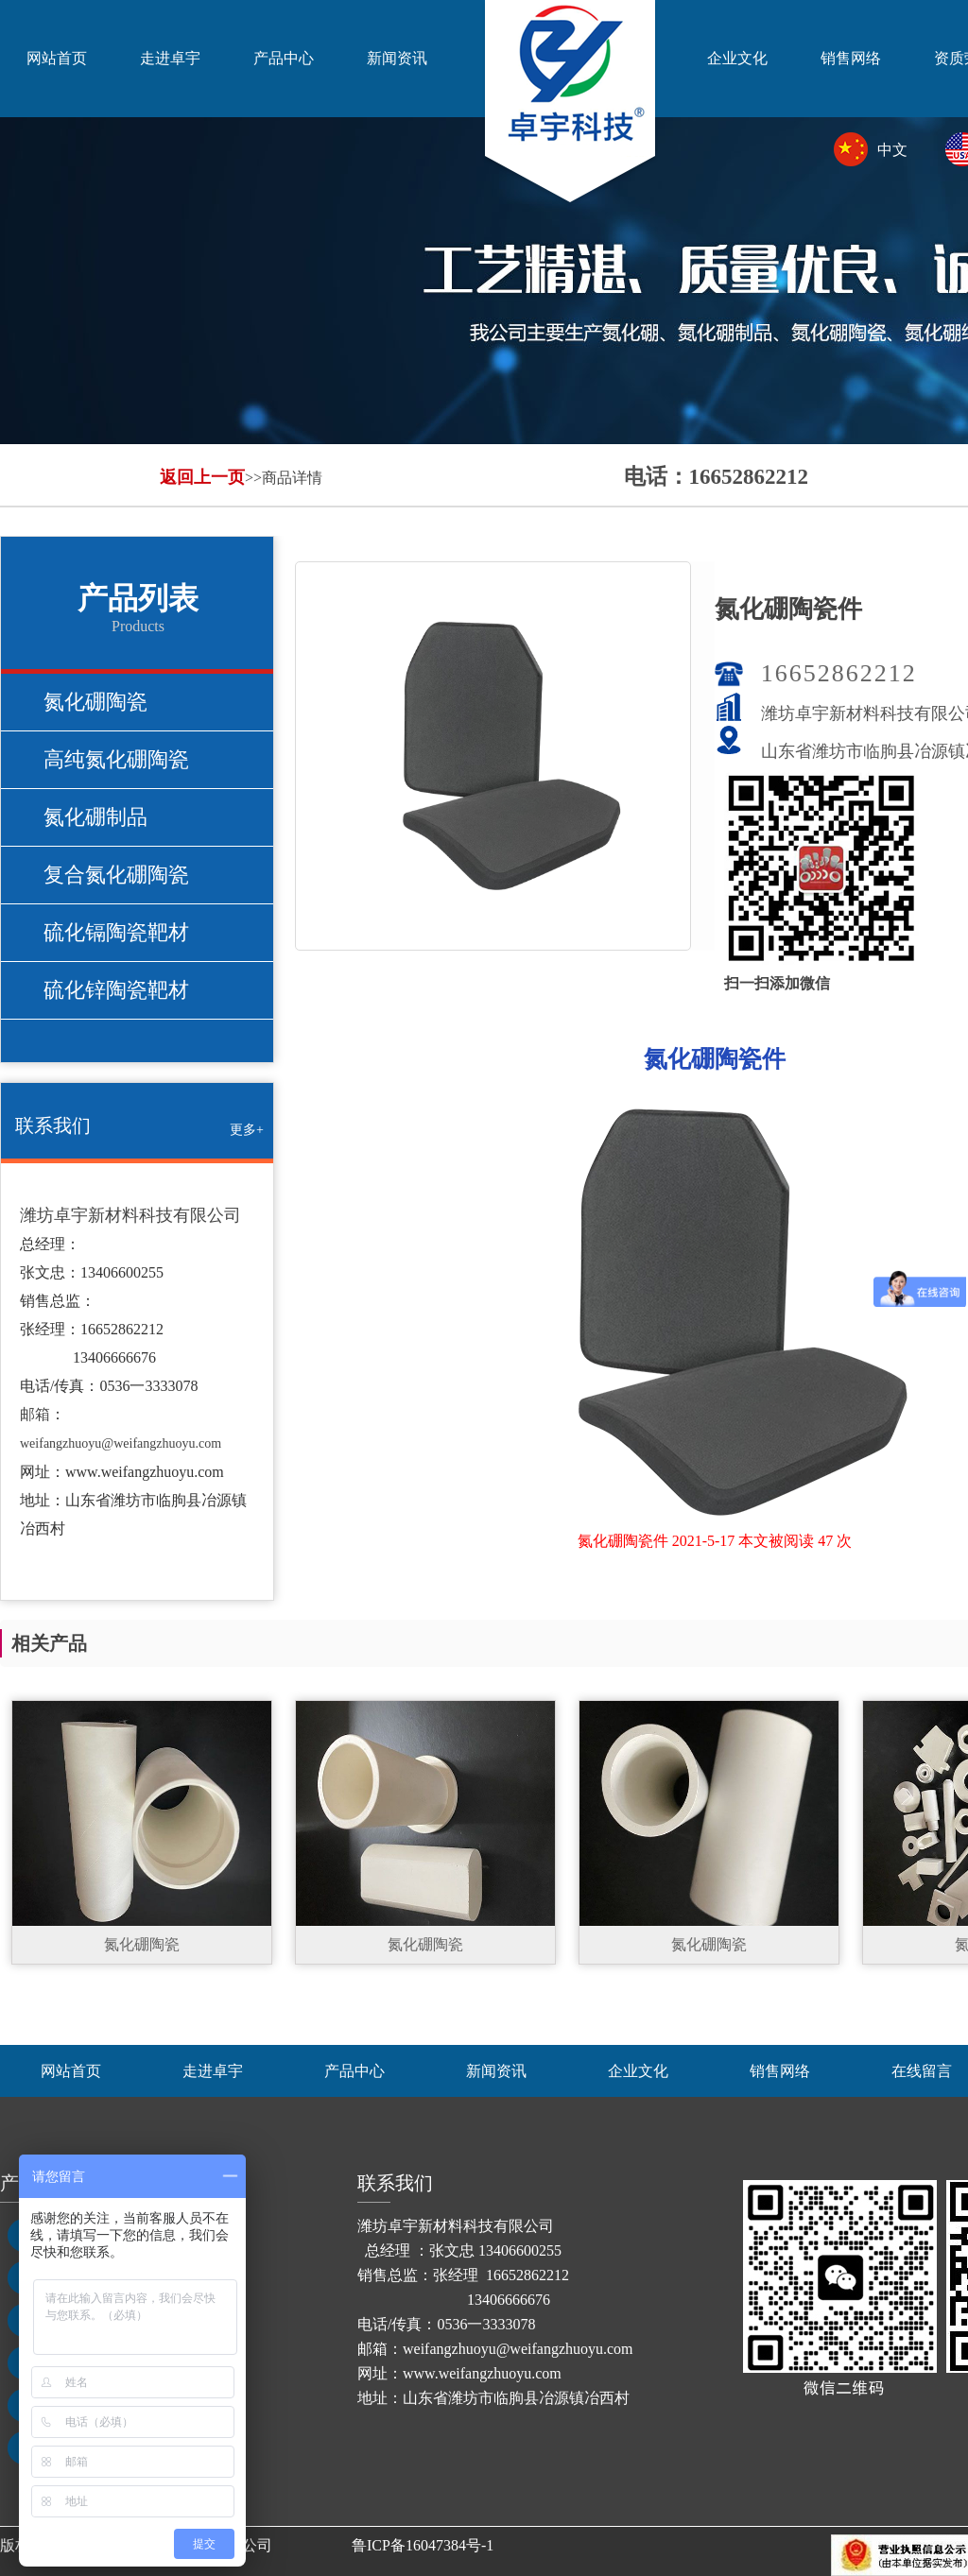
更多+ (247, 1130)
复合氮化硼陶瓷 (116, 874)
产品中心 (283, 58)
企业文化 (737, 58)
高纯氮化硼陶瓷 (116, 759)
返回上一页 (202, 477)
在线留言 (921, 2071)
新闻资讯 (397, 58)
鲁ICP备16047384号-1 (422, 2545)
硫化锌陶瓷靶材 (116, 990)
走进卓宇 (170, 58)
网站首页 (56, 58)
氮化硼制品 (95, 817)
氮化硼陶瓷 (95, 701)
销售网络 (851, 58)
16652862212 (839, 673)
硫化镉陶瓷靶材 (116, 932)
